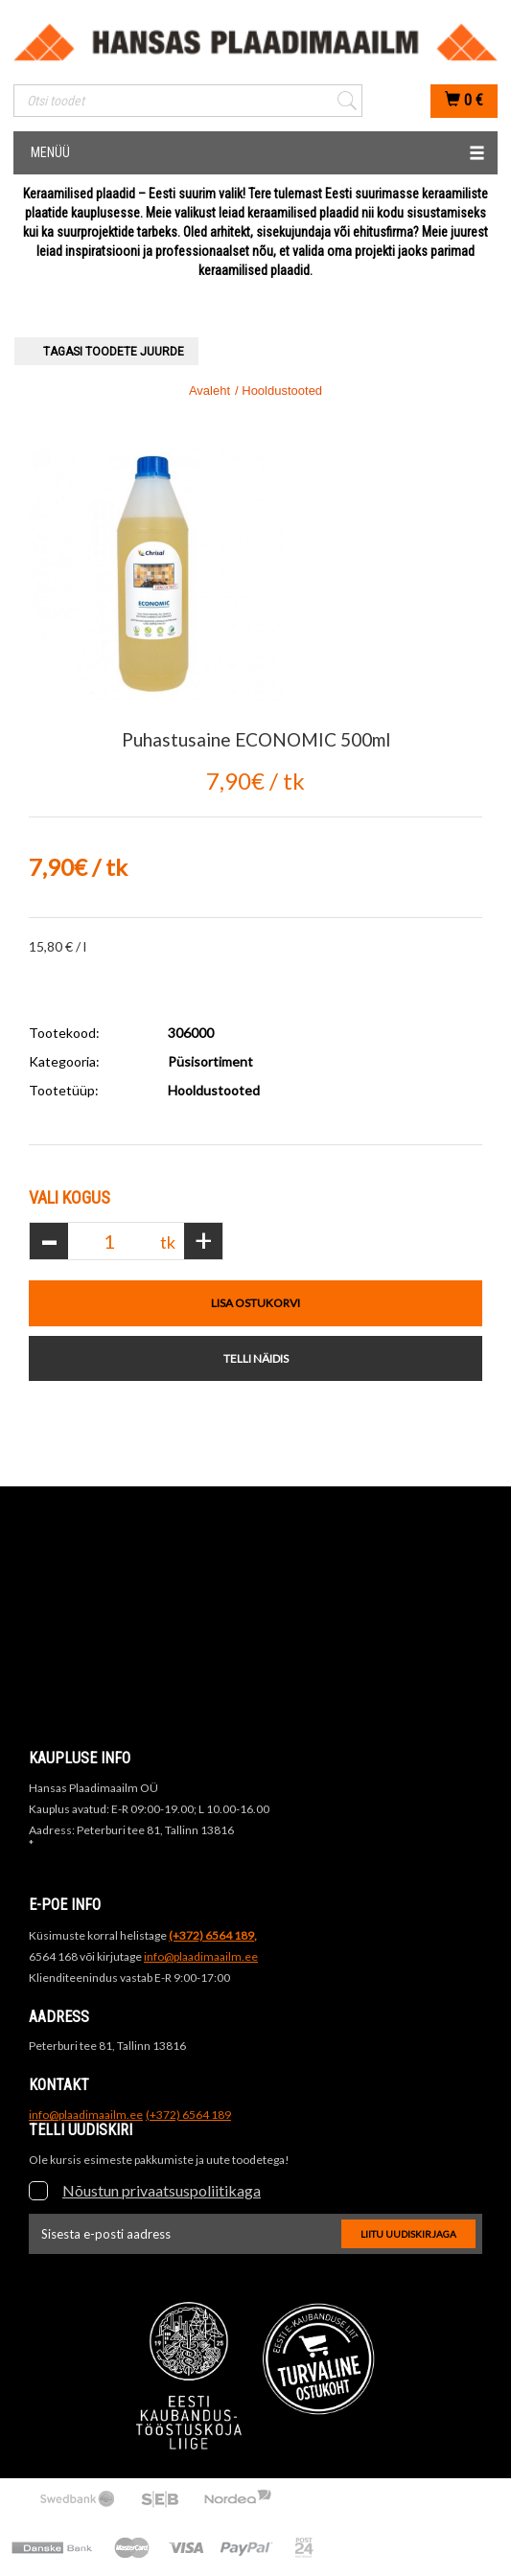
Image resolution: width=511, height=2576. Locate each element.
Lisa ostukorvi (255, 1303)
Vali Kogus (69, 1197)
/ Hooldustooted (278, 390)
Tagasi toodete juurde (113, 351)
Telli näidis (256, 1358)
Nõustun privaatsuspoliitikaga (161, 2190)
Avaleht (209, 390)
